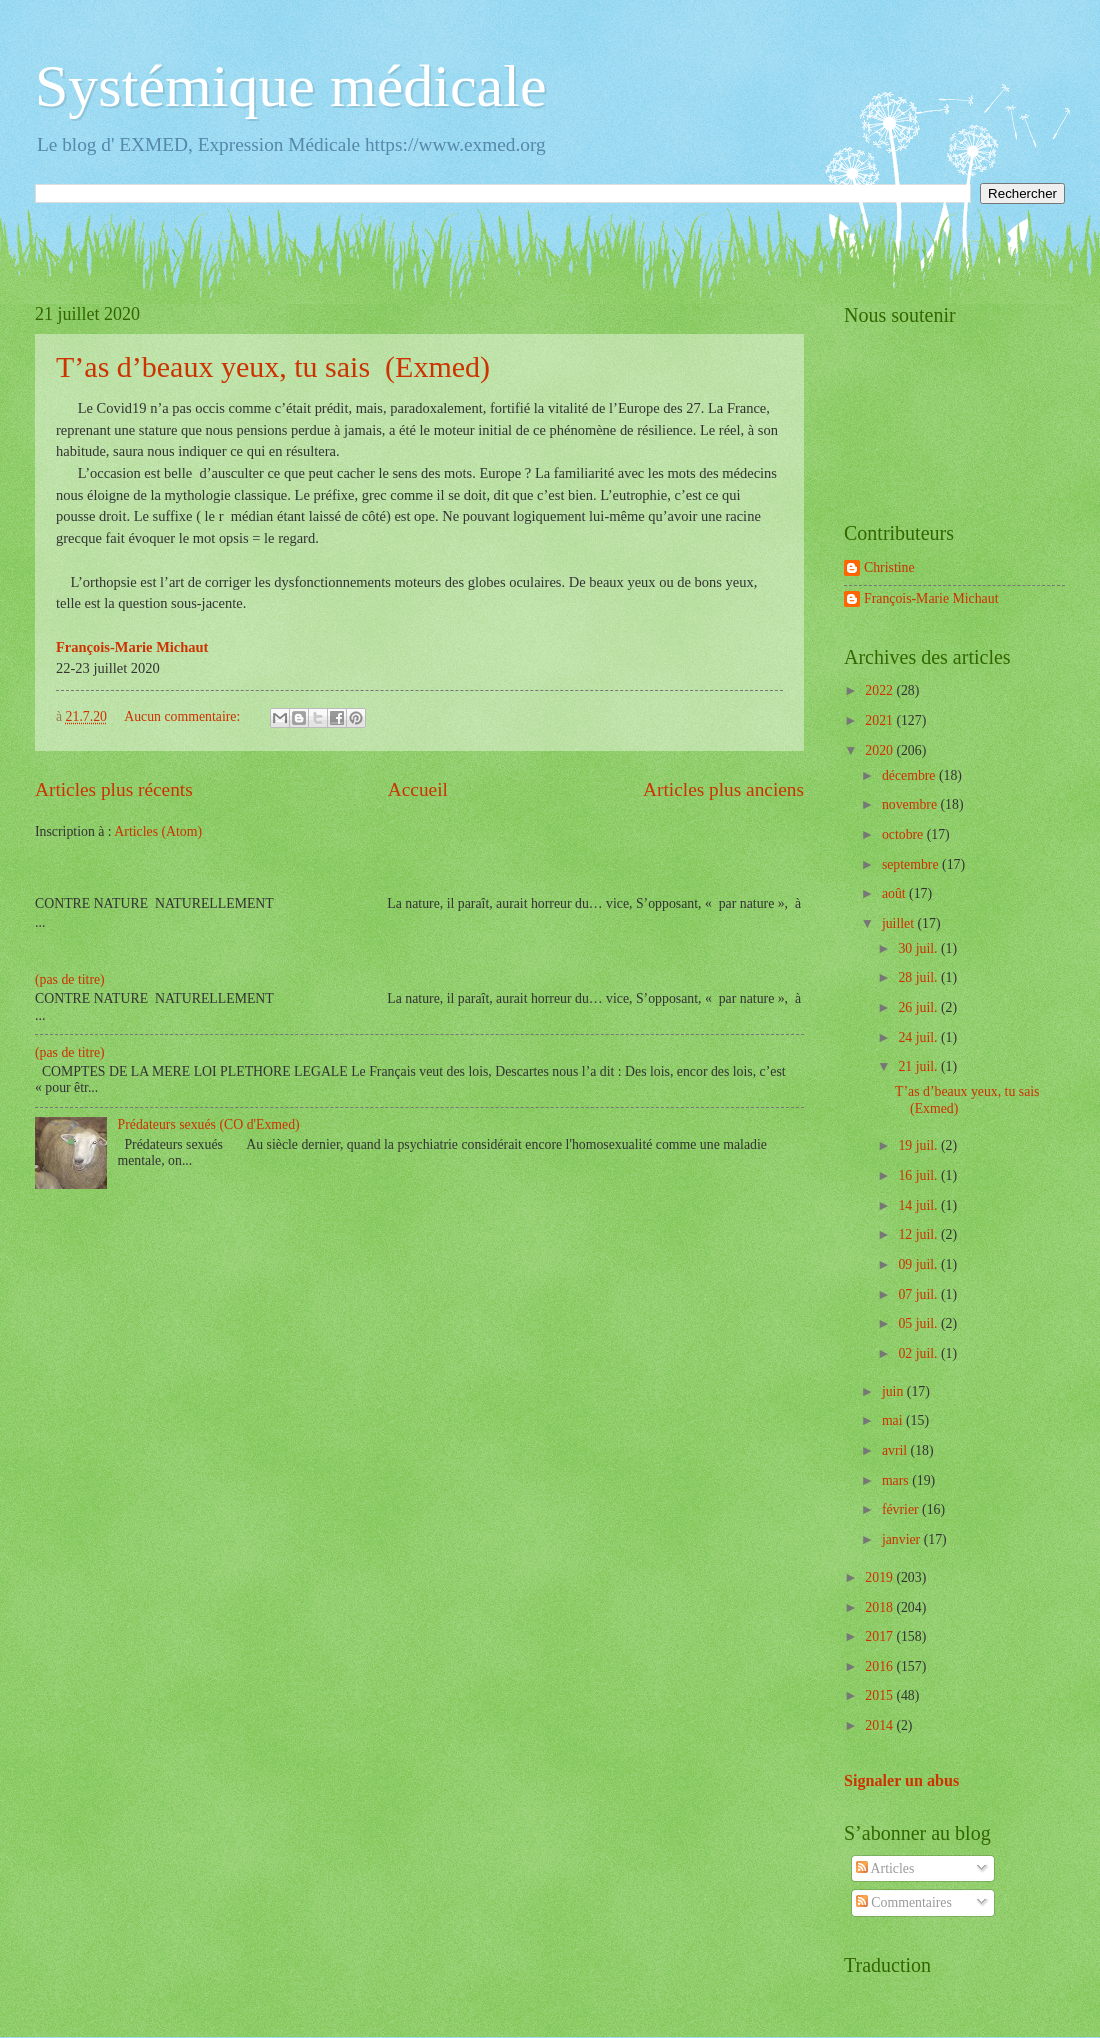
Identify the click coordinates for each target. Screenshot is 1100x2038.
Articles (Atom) (158, 831)
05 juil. (919, 1323)
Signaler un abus (901, 1780)
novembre (911, 804)
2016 (880, 1666)
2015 (880, 1695)
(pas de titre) (70, 979)
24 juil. (919, 1037)
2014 (880, 1725)
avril (896, 1450)
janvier (903, 1539)
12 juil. (919, 1234)
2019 (880, 1577)
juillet (900, 923)
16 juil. (919, 1175)
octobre (904, 834)
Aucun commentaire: (184, 716)
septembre (912, 864)
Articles (885, 1868)
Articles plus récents (114, 789)
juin (894, 1391)
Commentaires (904, 1902)
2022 (880, 690)
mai (894, 1420)
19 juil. (919, 1145)
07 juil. (919, 1294)
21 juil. (919, 1066)
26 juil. (919, 1007)
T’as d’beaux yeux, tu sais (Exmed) (273, 366)
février (902, 1509)
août (895, 893)
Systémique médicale (291, 86)
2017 (880, 1636)
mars (897, 1480)
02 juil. (919, 1353)
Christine (889, 567)
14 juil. (919, 1205)
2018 (880, 1607)
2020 (880, 750)
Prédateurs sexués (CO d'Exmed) (209, 1124)
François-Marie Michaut (931, 598)
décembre (910, 775)
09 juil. (919, 1264)
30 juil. (919, 948)
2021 (880, 720)
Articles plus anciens (723, 789)
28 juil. (919, 977)
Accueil (418, 789)
